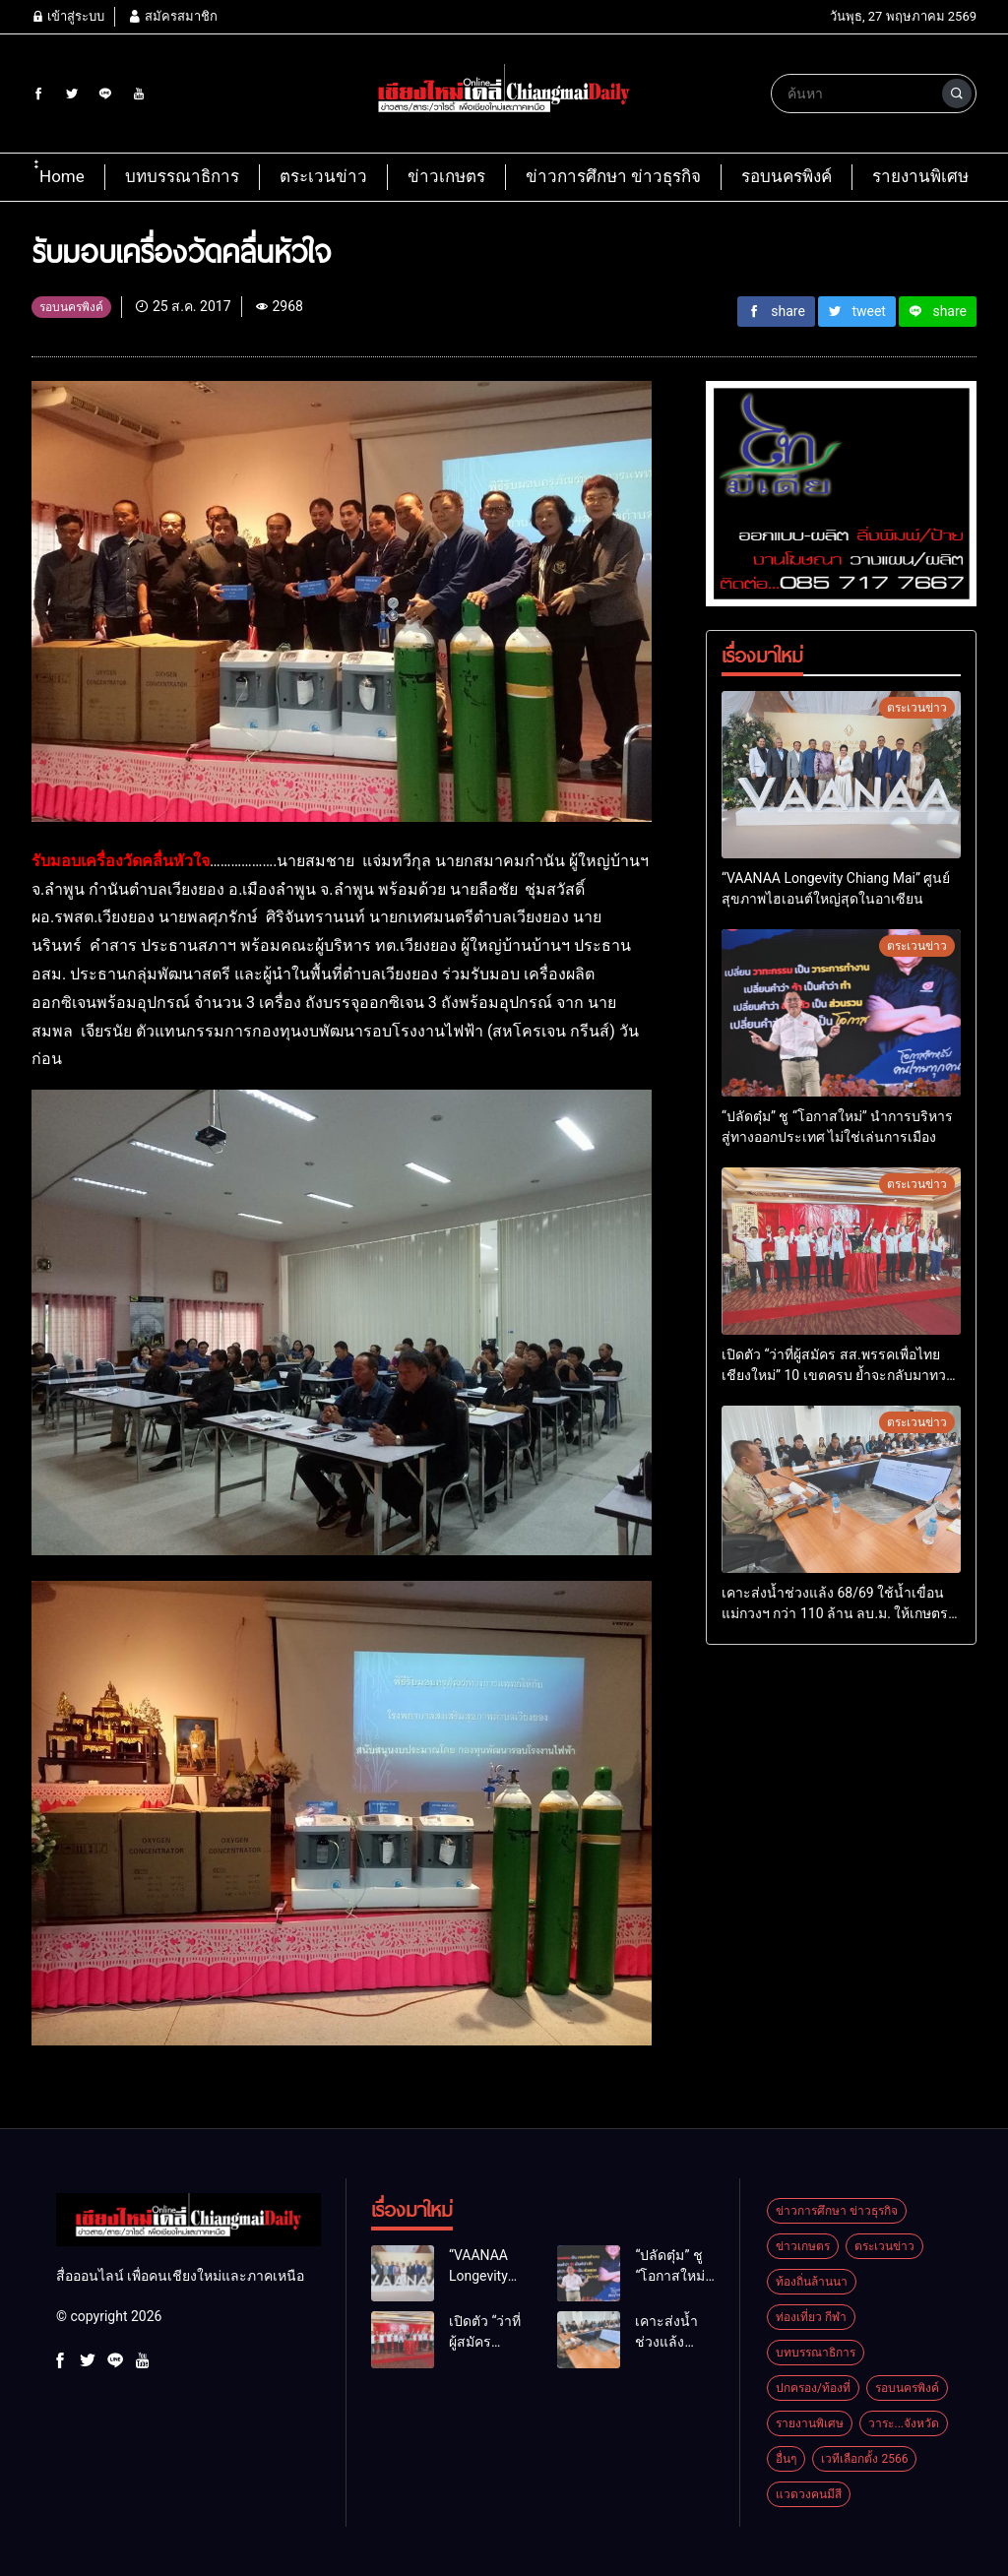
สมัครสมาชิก (172, 16)
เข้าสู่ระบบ (68, 16)
